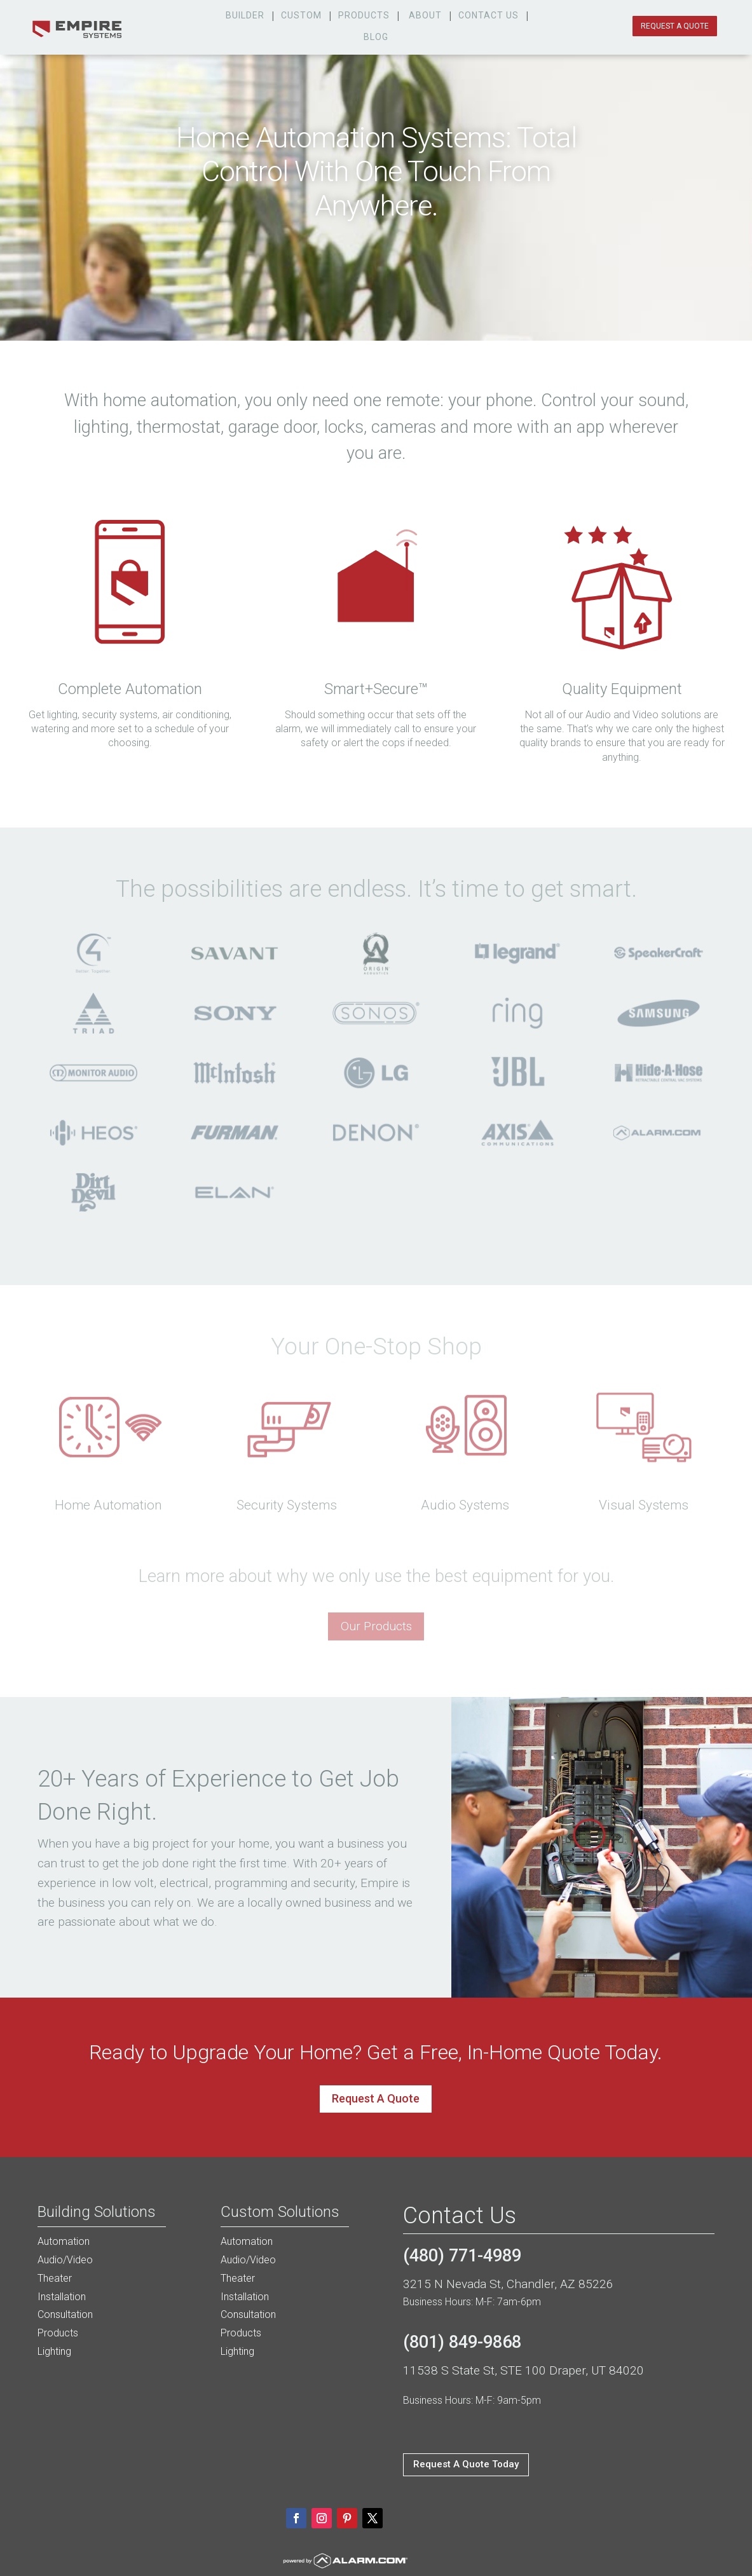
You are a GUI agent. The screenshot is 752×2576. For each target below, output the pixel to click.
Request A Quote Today (466, 2464)
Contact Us (488, 15)
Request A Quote (376, 2098)
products (364, 15)
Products (58, 2333)
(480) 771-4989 (462, 2255)
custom (301, 15)
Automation (64, 2241)
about (425, 15)
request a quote (675, 26)
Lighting (54, 2351)
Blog (376, 37)
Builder (245, 15)
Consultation (65, 2314)
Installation (62, 2297)
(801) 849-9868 (462, 2342)
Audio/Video (65, 2260)
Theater (55, 2278)
